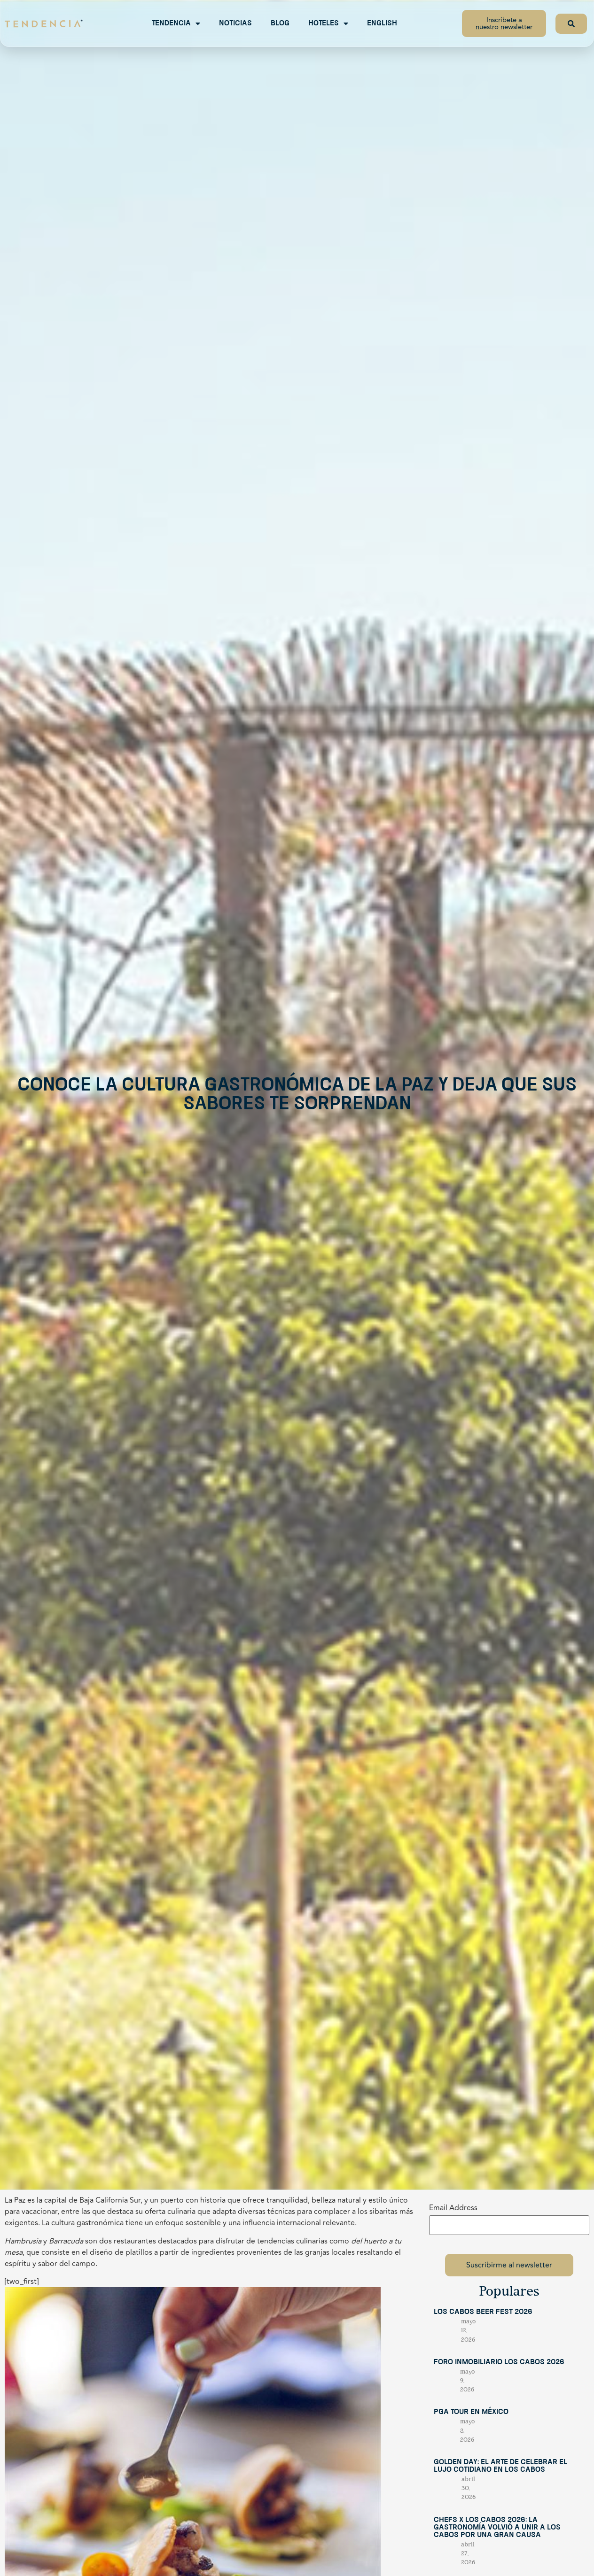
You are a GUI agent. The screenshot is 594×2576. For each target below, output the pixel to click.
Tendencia (176, 23)
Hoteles (328, 23)
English (382, 23)
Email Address (453, 2208)
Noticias (235, 23)
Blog (280, 23)
